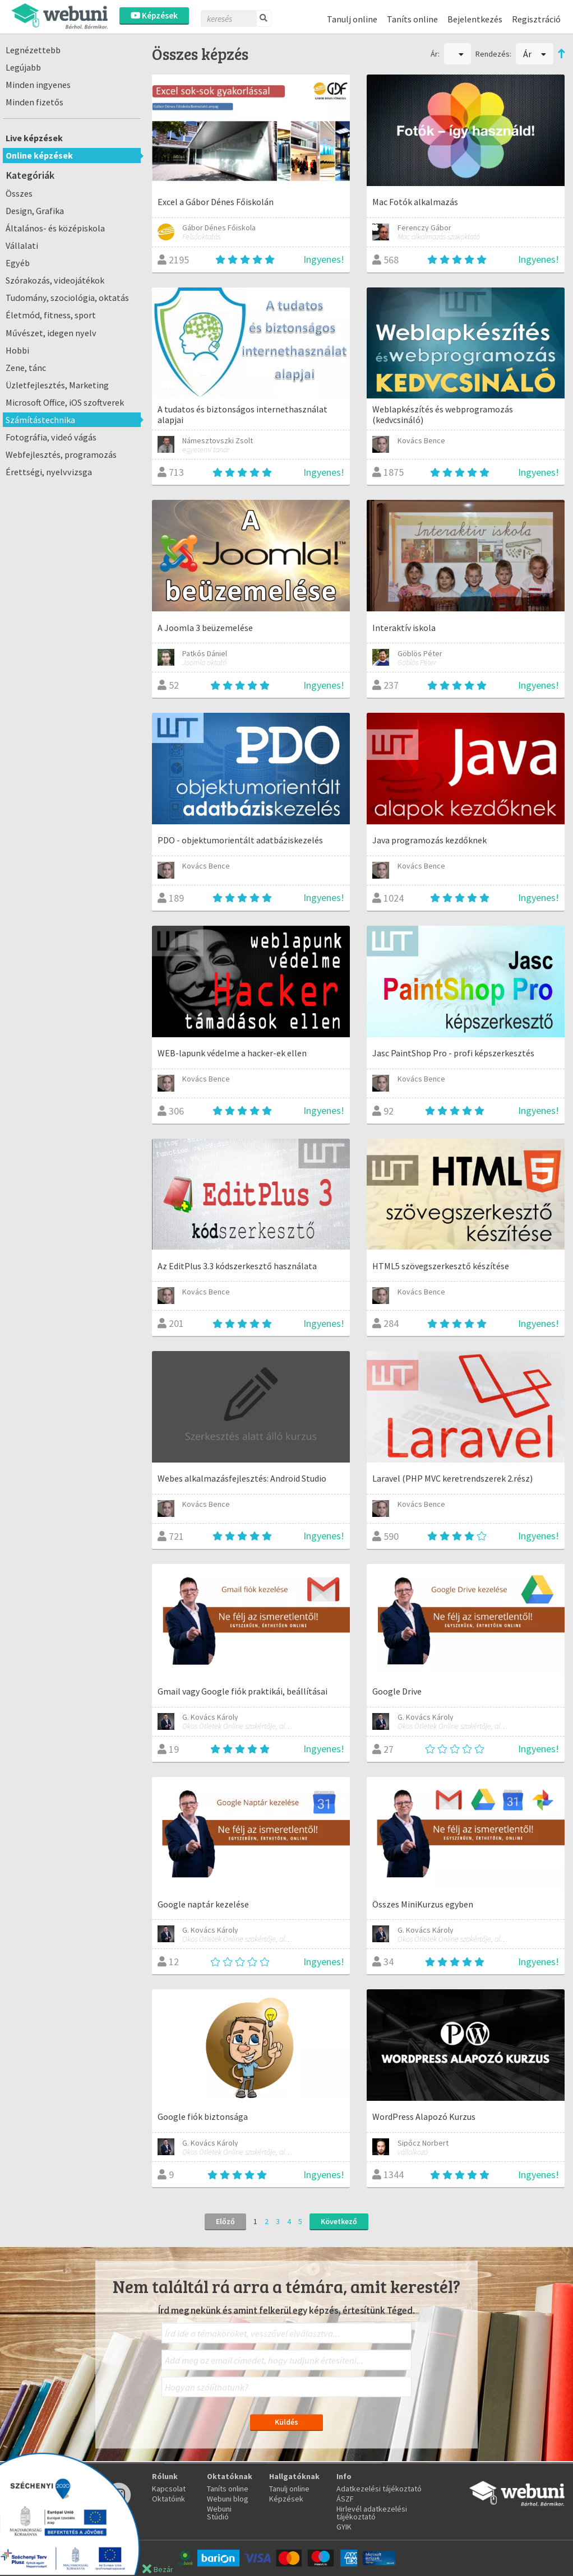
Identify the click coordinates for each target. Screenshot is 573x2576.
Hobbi (17, 350)
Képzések (154, 15)
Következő (339, 2221)
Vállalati (22, 245)
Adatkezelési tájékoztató (379, 2489)
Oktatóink (168, 2499)
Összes (19, 193)
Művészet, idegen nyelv (51, 332)
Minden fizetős (34, 102)
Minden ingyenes (38, 84)
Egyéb (18, 262)
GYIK (344, 2527)
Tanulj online (352, 19)
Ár (534, 53)
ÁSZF (345, 2499)
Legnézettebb (33, 49)
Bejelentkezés (474, 19)
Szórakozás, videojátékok (55, 280)
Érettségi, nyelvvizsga (49, 471)
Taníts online (412, 19)
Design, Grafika (35, 210)
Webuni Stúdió (219, 2513)
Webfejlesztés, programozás (61, 454)
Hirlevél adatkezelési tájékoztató (371, 2513)
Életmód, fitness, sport (51, 315)
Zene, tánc (26, 367)
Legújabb (23, 67)
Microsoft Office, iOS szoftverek (65, 402)
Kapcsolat (169, 2489)
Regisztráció (536, 19)
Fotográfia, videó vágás (51, 437)
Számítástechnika (40, 419)
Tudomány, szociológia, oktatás (67, 297)
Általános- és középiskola (55, 228)
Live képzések (34, 137)
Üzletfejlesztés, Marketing (57, 385)
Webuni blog (227, 2499)
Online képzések (39, 155)
